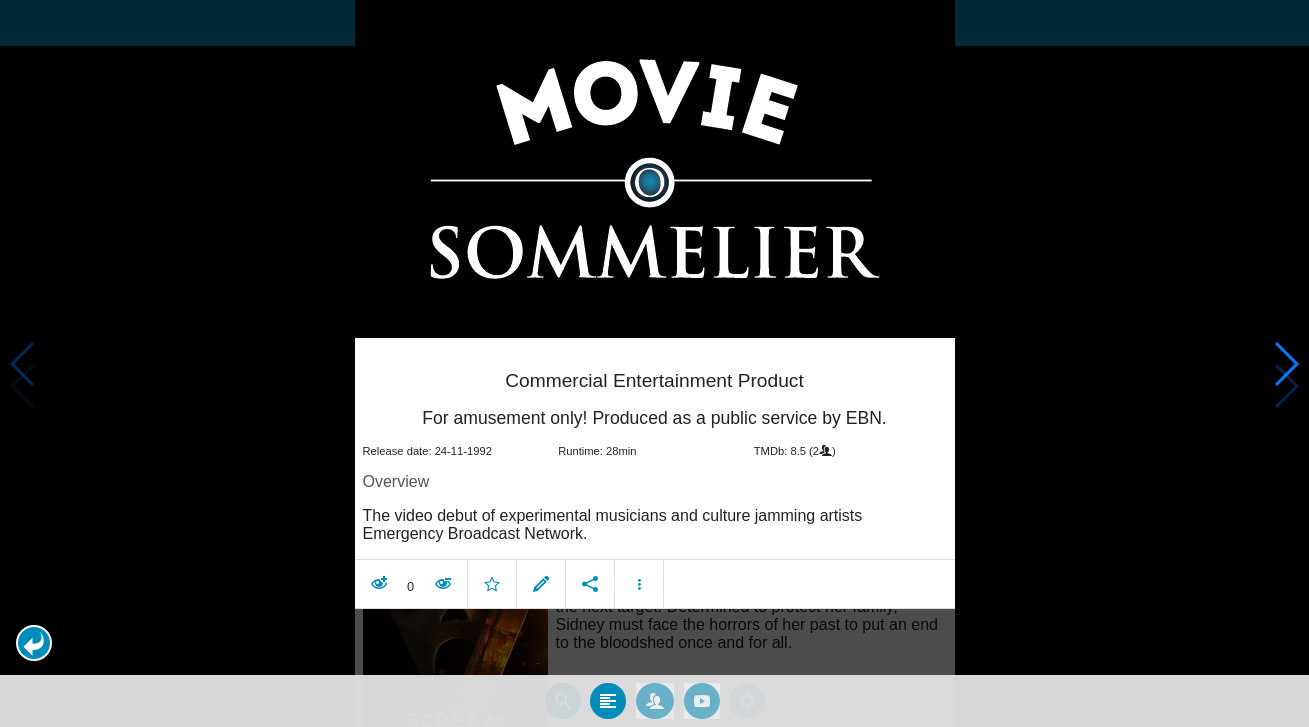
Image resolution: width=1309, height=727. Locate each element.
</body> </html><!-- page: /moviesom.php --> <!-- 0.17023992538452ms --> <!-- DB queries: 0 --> (654, 363)
